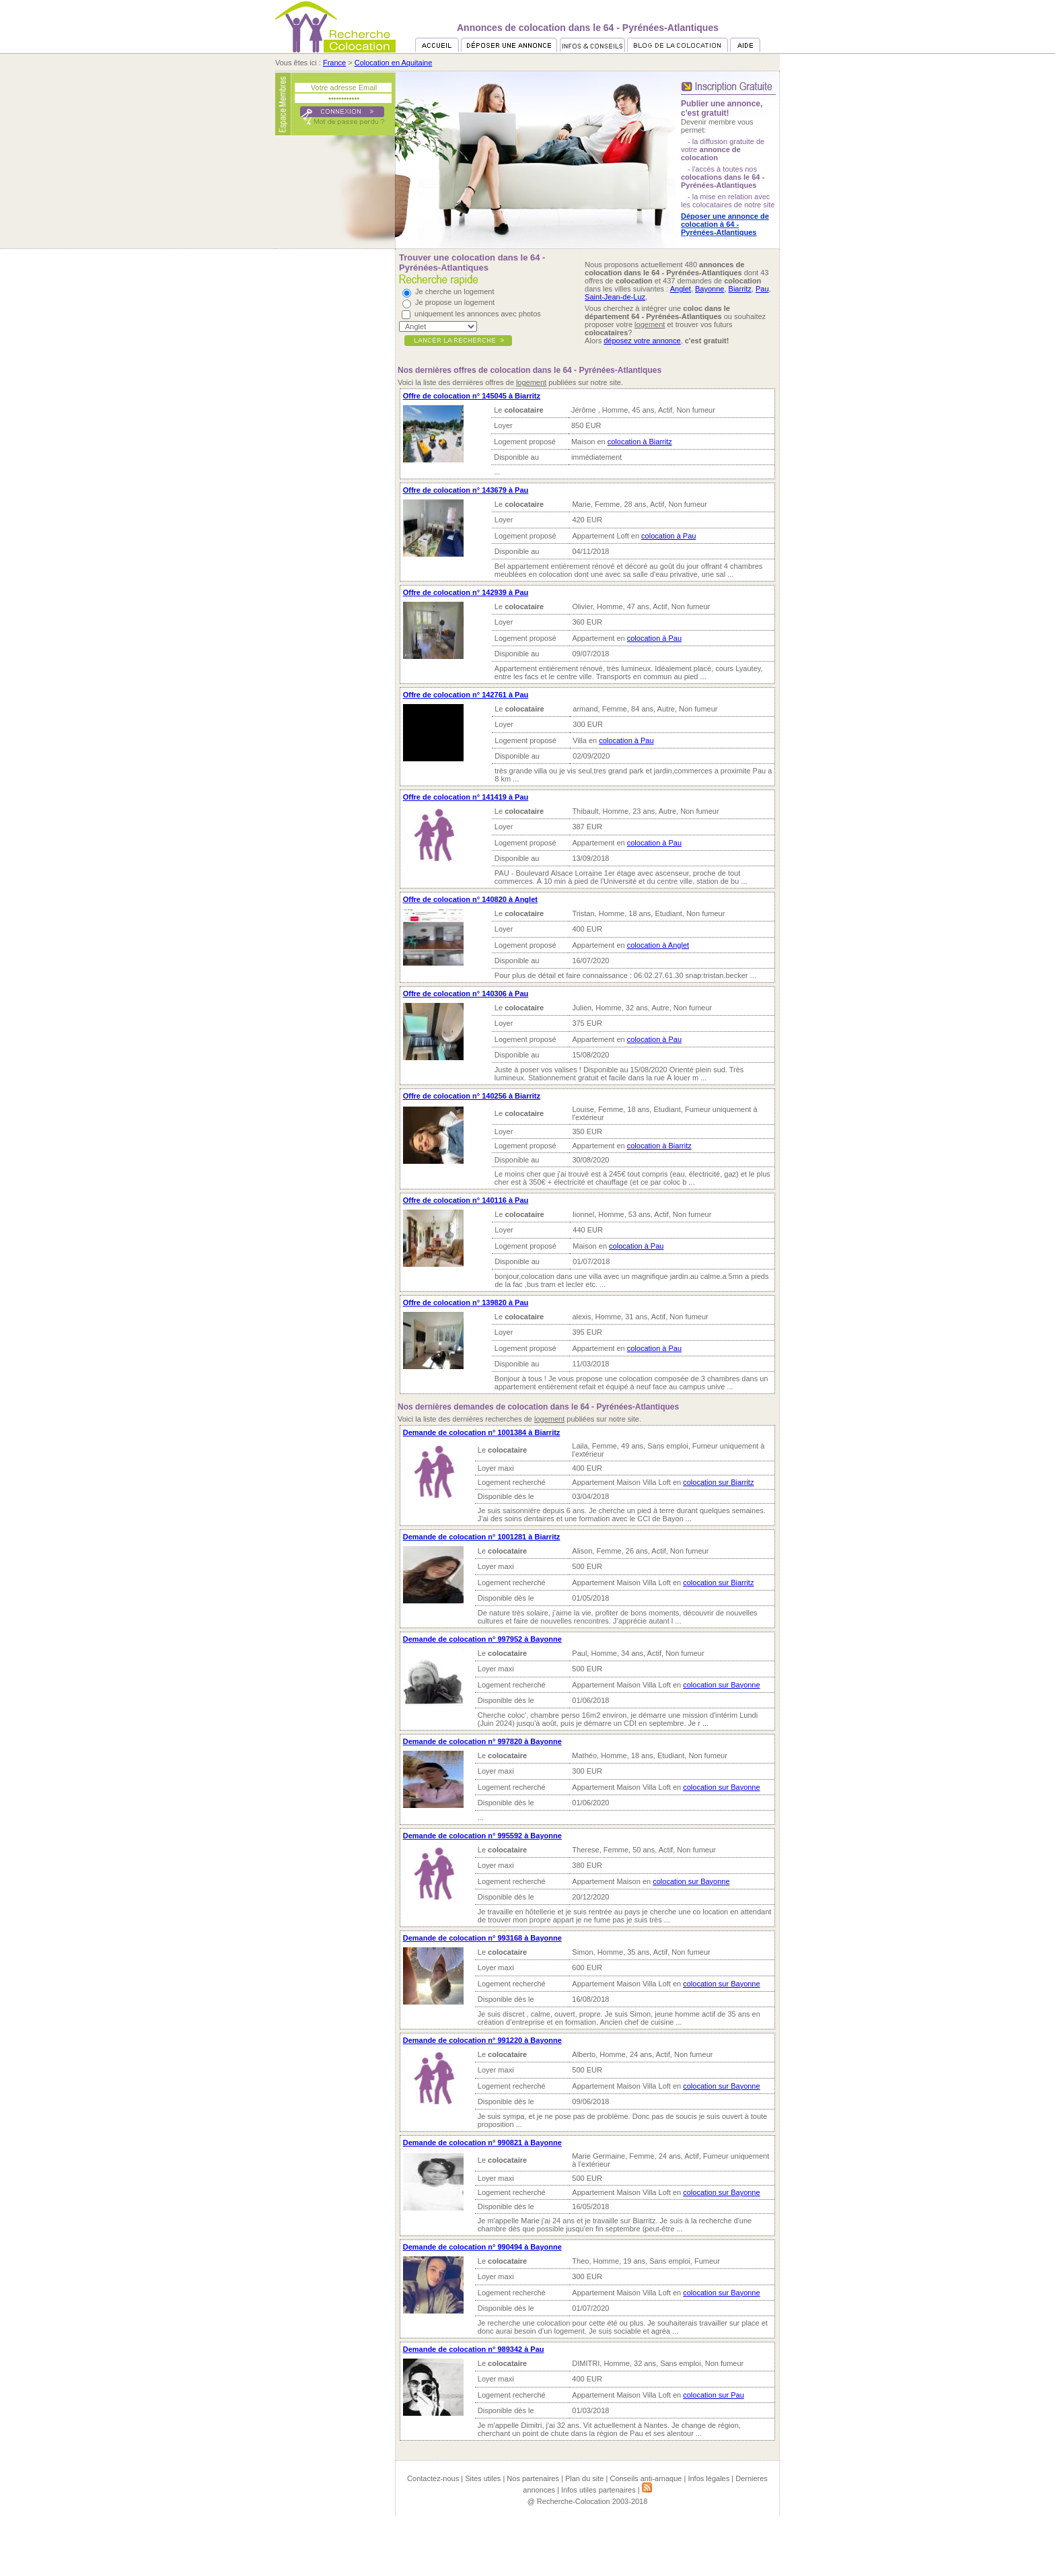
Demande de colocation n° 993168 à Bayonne (482, 1938)
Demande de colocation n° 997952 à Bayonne (482, 1639)
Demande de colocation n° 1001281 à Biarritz (481, 1537)
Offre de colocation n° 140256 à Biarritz (471, 1096)
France (334, 63)
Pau (762, 289)
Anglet (680, 289)
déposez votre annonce (642, 341)
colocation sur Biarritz (718, 1482)
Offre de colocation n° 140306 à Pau (466, 993)
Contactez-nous (433, 2478)
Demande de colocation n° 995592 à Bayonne (482, 1836)
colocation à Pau (668, 536)
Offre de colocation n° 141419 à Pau (466, 797)
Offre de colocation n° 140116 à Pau (466, 1200)
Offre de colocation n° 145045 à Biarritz (471, 396)
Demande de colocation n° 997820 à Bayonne (482, 1741)
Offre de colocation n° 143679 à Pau (466, 490)
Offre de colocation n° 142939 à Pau (466, 592)
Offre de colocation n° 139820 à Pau (466, 1302)
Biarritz (740, 289)
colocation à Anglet (658, 945)
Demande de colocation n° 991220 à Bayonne (482, 2040)
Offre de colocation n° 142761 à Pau (466, 695)
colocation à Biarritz (640, 442)
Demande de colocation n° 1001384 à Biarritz (481, 1432)
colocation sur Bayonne (721, 1685)
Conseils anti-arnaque (646, 2478)
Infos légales (708, 2478)
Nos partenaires (533, 2478)
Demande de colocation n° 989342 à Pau (473, 2349)
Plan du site (584, 2478)
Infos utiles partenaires (598, 2490)
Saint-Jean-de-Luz (615, 297)
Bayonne (709, 289)
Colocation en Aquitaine (394, 63)
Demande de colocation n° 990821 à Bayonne (482, 2142)
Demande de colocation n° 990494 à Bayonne (482, 2247)
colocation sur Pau (713, 2395)
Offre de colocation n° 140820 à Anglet (470, 899)
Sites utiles (483, 2478)
